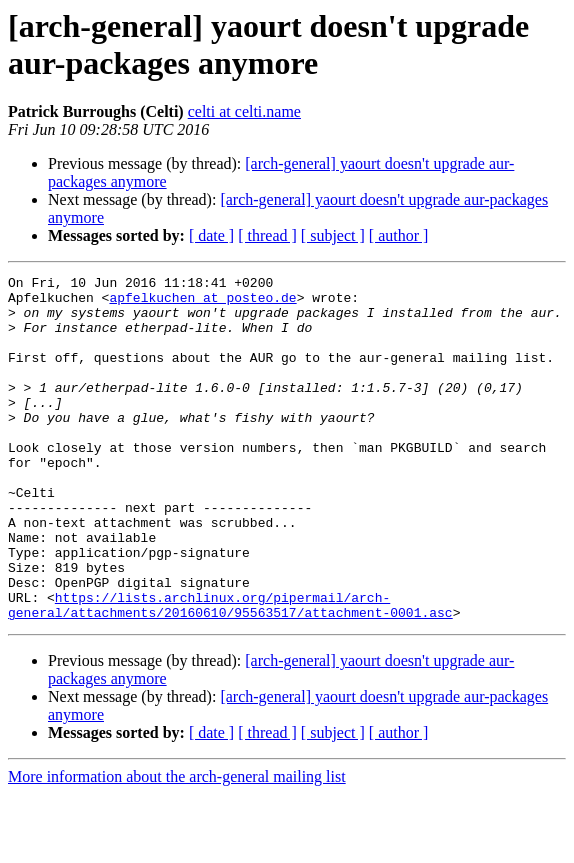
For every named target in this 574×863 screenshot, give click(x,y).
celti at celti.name (244, 111)
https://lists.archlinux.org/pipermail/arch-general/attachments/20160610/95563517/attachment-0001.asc (230, 672)
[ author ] (399, 235)
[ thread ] (267, 235)
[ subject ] (333, 235)
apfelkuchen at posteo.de (202, 303)
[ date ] (211, 235)
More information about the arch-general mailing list (177, 845)
